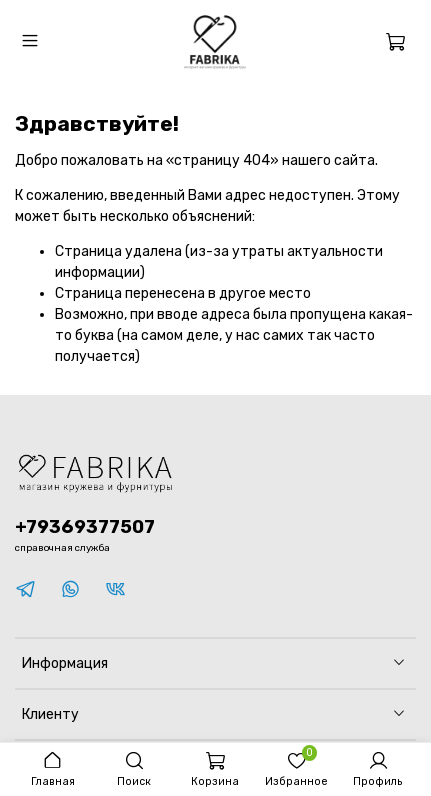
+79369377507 (85, 527)
